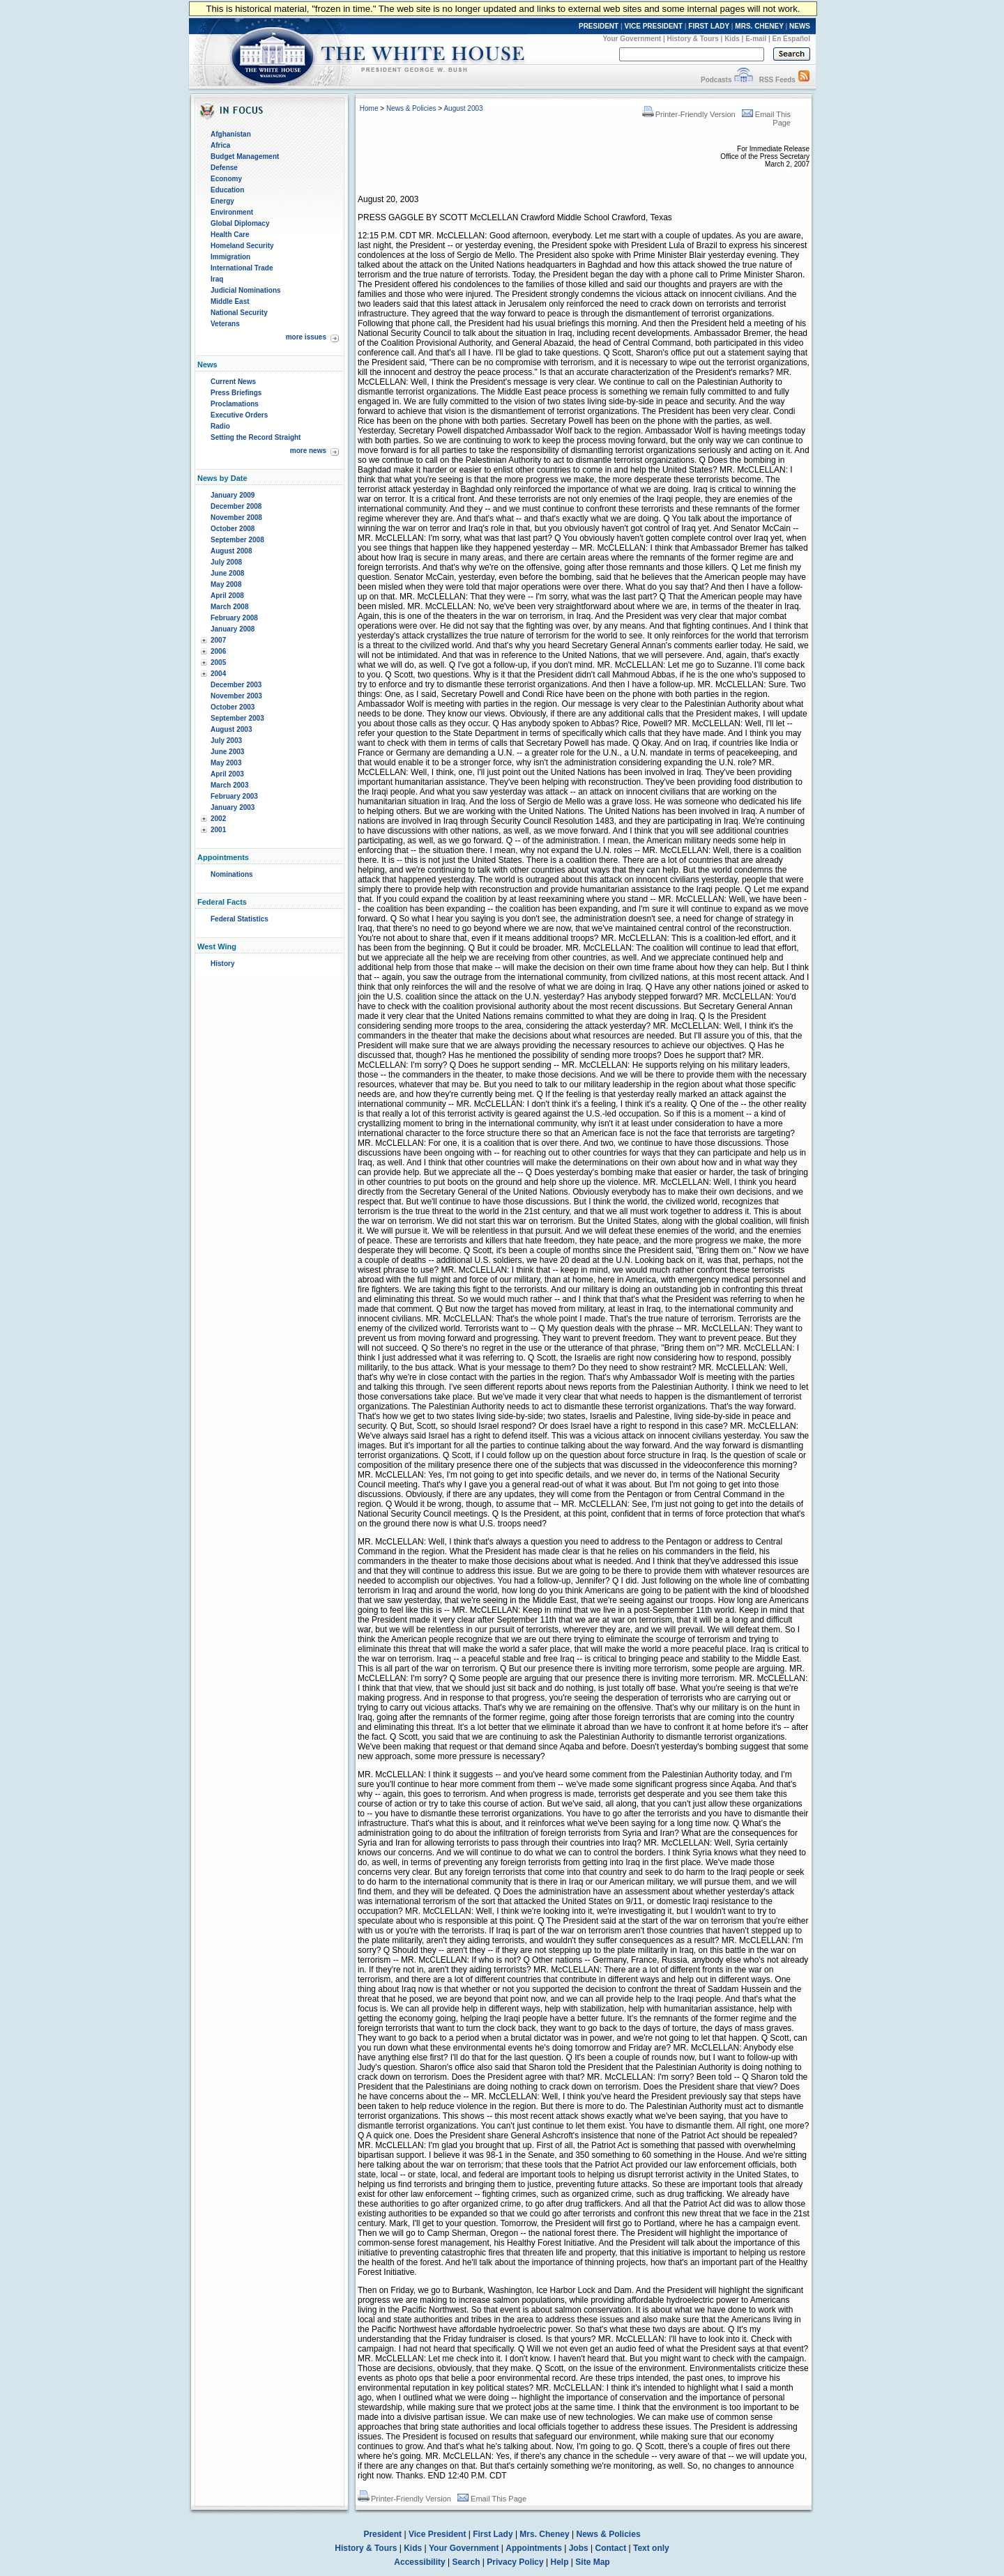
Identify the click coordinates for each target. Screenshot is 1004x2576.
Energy (222, 201)
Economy (226, 179)
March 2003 (229, 785)
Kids (732, 39)
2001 (218, 830)
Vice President (437, 2534)
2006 (218, 651)
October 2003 (232, 707)
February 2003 (234, 796)
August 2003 (231, 729)
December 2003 (236, 685)
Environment (232, 212)
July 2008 (226, 562)
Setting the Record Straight (256, 437)
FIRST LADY (708, 26)
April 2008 (227, 595)
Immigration (230, 257)
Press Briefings (236, 393)
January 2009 (232, 495)
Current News (233, 381)
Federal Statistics (239, 919)
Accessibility (419, 2562)
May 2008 (226, 584)
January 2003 (232, 807)
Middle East (230, 301)
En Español (791, 39)
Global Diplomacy (240, 223)
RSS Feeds (777, 80)
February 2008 (234, 618)
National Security (239, 312)
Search (466, 2562)
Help (560, 2562)
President (382, 2534)
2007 (218, 640)
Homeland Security (242, 246)
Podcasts (716, 80)
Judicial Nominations (246, 290)
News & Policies (411, 108)
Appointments (533, 2548)
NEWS (799, 26)
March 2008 (229, 607)
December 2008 (236, 506)
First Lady (492, 2534)
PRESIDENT (598, 26)
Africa (220, 145)
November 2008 (236, 517)
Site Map (592, 2562)
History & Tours (693, 39)
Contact (611, 2548)
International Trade (242, 268)
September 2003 (237, 718)
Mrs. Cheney (544, 2534)
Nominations (232, 874)
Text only (651, 2548)
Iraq (217, 279)
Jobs (578, 2548)
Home (369, 108)
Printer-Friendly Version (689, 114)
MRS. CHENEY (759, 26)
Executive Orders (239, 415)
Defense (224, 167)
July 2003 (226, 740)
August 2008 (231, 551)
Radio (220, 426)
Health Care (230, 234)
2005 (218, 662)
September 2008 (237, 540)
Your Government (631, 39)
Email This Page (491, 2498)
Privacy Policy (515, 2562)
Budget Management (245, 156)
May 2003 (226, 763)
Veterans (225, 324)
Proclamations (235, 404)
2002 (218, 818)
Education (227, 190)
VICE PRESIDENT (654, 26)
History (222, 963)
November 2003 (236, 696)
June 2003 (227, 752)
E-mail (755, 39)
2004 (218, 673)
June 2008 (227, 573)
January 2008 (232, 629)
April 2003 (227, 774)
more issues (306, 337)
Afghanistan (231, 134)
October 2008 (232, 528)
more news (308, 450)
